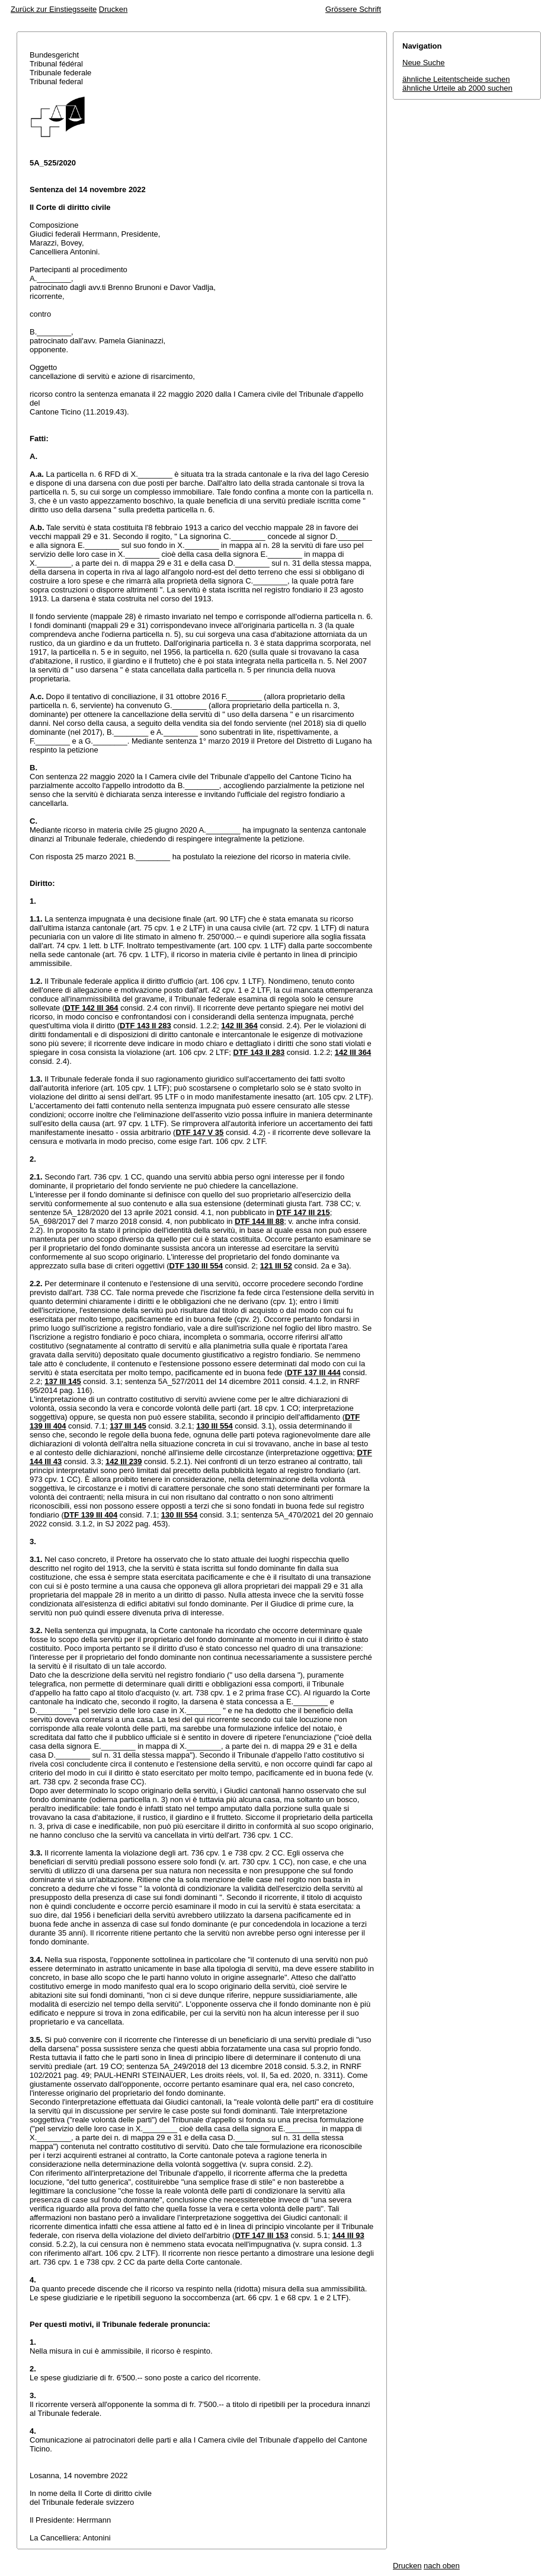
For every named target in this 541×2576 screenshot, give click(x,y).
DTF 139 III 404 (90, 1514)
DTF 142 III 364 (91, 1007)
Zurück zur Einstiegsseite (54, 9)
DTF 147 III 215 (302, 1212)
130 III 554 (214, 1425)
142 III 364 (239, 1025)
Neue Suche (423, 62)
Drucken (113, 9)
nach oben (442, 2565)
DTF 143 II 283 (145, 1025)
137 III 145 (62, 1381)
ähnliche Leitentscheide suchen (456, 79)
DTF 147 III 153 (261, 2235)
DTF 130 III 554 (196, 1265)
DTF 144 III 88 (259, 1221)
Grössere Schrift (353, 9)
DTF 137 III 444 (313, 1372)
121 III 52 (276, 1265)
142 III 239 (123, 1461)
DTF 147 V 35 (199, 1132)
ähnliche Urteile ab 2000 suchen (457, 88)
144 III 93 (348, 2235)
